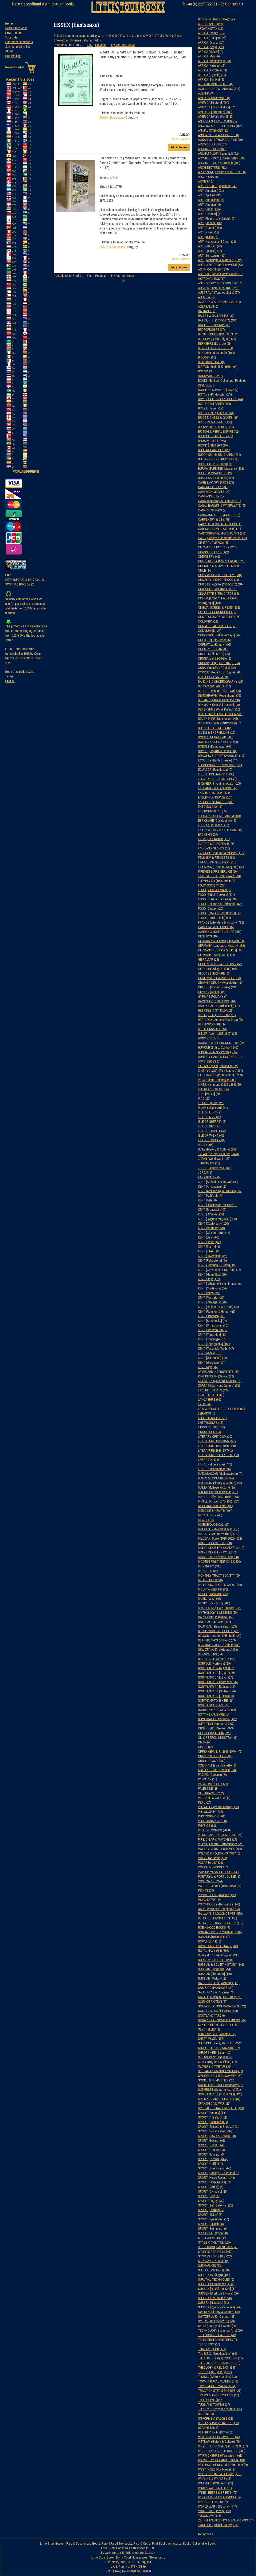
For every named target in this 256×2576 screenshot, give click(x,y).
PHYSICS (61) (207, 1825)
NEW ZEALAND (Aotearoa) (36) (218, 1649)
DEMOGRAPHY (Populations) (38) (219, 695)
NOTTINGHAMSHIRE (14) (214, 1714)
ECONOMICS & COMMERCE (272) (220, 765)
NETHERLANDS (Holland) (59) (217, 1640)
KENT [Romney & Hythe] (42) (216, 1311)
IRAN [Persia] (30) (209, 1093)
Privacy (10, 681)
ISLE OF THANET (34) (212, 1130)
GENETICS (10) (208, 936)
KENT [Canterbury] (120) (213, 1223)
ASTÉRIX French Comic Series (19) (220, 274)
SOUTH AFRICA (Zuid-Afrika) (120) (220, 2094)
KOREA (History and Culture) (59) (219, 1385)
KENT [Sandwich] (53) (211, 1316)
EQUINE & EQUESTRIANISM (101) (219, 815)
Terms (9, 676)
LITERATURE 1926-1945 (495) (217, 1445)
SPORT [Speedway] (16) (213, 2219)
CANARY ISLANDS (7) (212, 510)
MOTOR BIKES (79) (210, 1580)
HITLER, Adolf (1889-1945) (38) (217, 1033)
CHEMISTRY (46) (209, 556)
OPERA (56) (205, 1746)
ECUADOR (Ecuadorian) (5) (215, 769)
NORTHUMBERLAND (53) (214, 1705)
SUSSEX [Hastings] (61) (213, 2302)
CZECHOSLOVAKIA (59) (213, 677)
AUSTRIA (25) (207, 297)
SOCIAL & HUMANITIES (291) (217, 2080)
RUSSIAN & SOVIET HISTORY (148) (221, 1964)
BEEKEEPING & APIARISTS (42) (218, 334)
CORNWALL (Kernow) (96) (214, 644)
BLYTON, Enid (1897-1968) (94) (217, 366)
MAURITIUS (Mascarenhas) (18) (218, 1492)
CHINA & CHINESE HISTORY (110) (220, 575)
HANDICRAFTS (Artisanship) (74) (219, 1005)
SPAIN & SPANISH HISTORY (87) (219, 2098)
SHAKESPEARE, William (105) (217, 2034)
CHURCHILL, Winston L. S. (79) (217, 589)
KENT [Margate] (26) (211, 1297)
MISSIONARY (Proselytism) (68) (218, 1557)
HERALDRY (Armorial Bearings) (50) (221, 1019)
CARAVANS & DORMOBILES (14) (219, 514)
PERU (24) (204, 1802)
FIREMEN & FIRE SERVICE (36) (218, 871)
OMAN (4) (204, 1742)
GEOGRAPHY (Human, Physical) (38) (221, 941)
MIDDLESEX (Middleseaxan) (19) (218, 1529)
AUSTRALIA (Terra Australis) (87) (219, 292)
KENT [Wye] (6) (208, 1367)
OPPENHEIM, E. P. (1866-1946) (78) (220, 1751)
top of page (205, 2534)
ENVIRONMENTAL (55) (212, 811)
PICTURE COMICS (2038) (214, 1830)
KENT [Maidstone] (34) (212, 1288)
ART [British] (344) (209, 209)
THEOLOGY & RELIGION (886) (217, 2367)
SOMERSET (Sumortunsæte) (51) (219, 2089)
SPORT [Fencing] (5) (211, 2154)
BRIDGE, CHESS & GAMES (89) (218, 417)
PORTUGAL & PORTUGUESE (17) (219, 1876)
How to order (13, 32)
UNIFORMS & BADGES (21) (215, 2418)
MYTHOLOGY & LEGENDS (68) (218, 1612)
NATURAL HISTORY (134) (214, 1621)
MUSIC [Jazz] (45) (209, 1598)
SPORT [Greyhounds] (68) (214, 2168)
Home (9, 23)
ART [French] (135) (210, 223)
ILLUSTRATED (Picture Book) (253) (220, 1075)
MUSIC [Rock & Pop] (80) (214, 1603)
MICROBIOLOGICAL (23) (213, 1524)
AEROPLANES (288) (211, 23)
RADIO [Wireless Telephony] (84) (219, 1909)
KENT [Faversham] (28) (212, 1255)
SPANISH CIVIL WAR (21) (214, 2103)
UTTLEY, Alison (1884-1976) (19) (218, 2423)
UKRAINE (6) (206, 2413)
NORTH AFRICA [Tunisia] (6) (216, 1695)
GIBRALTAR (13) (208, 959)
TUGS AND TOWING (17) (214, 2404)
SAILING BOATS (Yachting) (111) (219, 1983)
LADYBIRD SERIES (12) (213, 1390)
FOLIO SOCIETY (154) (212, 885)
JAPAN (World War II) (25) (214, 1158)
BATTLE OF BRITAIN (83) (214, 325)
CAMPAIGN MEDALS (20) (214, 491)
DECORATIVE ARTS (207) (214, 686)
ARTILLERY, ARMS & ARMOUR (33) (220, 264)
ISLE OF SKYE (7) (209, 1126)
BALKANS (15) (207, 311)
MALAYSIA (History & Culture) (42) (220, 1482)
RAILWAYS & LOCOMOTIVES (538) (220, 1913)
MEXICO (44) (206, 1519)
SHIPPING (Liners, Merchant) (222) (220, 2043)
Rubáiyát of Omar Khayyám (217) (219, 1955)
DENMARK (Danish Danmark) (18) (219, 700)
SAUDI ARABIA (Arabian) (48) (216, 1992)
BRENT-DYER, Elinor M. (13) (216, 413)
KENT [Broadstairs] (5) (212, 1209)
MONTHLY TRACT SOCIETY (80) (219, 1575)
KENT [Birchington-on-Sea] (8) (217, 1205)
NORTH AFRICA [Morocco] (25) (218, 1682)
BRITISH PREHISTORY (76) (215, 436)
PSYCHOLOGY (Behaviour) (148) (219, 1904)
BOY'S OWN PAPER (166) (214, 403)
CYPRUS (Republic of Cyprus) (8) (219, 672)
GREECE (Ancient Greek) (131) (217, 987)
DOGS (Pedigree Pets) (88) (215, 737)
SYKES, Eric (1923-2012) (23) (216, 2321)
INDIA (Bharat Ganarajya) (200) (217, 1079)
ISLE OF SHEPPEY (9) (212, 1121)
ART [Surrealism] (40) (211, 255)
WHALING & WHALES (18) (214, 2478)
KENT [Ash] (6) (207, 1200)
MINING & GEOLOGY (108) (215, 1543)
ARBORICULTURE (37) (212, 144)
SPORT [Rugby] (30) (211, 2200)
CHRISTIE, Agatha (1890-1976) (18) (220, 584)
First (90, 45)
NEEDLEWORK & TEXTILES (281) (219, 1631)
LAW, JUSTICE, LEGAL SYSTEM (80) (221, 1408)
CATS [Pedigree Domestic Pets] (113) (222, 538)
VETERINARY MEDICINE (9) (215, 2432)
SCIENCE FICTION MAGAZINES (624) (222, 2006)
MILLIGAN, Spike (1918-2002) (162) (220, 1538)
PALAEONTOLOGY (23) (213, 1783)
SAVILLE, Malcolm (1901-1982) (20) (220, 1997)
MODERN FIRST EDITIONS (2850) (219, 1561)
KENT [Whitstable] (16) (212, 1357)
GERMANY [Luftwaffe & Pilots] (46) (220, 950)
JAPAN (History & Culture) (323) (218, 1154)
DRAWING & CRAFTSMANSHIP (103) (221, 755)
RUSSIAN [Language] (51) (214, 1969)
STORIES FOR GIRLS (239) (215, 2256)
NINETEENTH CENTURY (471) (217, 1658)
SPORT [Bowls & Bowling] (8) (217, 2135)
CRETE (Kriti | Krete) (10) (214, 653)
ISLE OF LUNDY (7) (210, 1112)
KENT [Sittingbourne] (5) (213, 1325)
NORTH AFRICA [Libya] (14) (215, 1677)
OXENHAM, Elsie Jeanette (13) (217, 1765)
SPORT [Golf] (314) (210, 2163)
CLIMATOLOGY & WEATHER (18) (219, 616)
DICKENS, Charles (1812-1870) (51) (220, 723)
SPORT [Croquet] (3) (211, 2149)
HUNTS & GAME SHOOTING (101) (220, 1056)
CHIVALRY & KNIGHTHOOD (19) (218, 579)
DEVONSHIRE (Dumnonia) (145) (218, 718)
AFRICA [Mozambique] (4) (214, 61)
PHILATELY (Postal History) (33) (218, 1807)
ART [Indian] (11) (208, 232)
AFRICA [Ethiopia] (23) (212, 37)
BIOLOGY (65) (207, 357)
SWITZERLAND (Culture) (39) (216, 2316)
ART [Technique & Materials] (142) (220, 260)
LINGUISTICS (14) (209, 1431)
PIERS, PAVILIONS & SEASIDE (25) (220, 1834)
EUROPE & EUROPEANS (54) (216, 843)
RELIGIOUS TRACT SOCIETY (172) (220, 1922)
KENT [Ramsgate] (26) (212, 1302)
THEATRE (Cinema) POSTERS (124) (221, 2358)
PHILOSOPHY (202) (210, 1811)
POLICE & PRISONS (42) (213, 1867)
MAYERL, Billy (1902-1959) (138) (218, 1496)
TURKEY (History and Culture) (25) (220, 2409)
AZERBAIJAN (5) (208, 306)
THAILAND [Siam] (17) (212, 2349)
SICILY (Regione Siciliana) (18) (217, 2061)
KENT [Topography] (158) (214, 1343)
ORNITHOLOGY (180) (211, 1760)
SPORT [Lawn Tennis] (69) (215, 2182)
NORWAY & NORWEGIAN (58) (217, 1709)
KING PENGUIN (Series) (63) (216, 1376)
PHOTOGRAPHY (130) (212, 1821)
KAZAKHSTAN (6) (209, 1177)
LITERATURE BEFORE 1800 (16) (218, 1455)
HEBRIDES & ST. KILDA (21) (215, 1010)
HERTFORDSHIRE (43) (212, 1029)
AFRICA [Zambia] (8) (211, 79)
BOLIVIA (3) (205, 371)
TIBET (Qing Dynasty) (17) (215, 2372)
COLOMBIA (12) (208, 621)
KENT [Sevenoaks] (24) (213, 1320)
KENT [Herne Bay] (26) (212, 1274)
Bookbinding (13, 55)
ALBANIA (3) (206, 93)
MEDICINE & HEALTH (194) (215, 1510)
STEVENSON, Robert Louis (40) (218, 2247)
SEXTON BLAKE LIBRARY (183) (218, 2024)
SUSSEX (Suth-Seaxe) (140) (216, 2284)
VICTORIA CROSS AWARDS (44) (219, 2437)
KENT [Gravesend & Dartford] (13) (219, 1269)
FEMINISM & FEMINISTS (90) (216, 857)
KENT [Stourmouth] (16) (213, 1330)
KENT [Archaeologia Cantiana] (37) (220, 1191)
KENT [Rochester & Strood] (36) (218, 1306)
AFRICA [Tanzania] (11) (212, 70)
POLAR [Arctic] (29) (210, 1862)
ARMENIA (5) (206, 181)
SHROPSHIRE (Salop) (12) (214, 2052)
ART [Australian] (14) (211, 199)
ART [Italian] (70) (208, 237)
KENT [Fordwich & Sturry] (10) (217, 1265)
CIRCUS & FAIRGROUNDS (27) (217, 612)
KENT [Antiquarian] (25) (212, 1186)
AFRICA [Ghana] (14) (211, 42)
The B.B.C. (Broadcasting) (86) (217, 2353)
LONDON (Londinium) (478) (215, 1464)
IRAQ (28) (204, 1098)
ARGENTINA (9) (208, 176)
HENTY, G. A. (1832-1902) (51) (217, 1015)
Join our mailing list (17, 46)
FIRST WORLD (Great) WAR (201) (219, 876)
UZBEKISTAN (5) (208, 2427)
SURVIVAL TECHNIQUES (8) (216, 2279)
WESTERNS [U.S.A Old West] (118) (220, 2474)
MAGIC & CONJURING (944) (216, 1478)
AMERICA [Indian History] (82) (217, 107)
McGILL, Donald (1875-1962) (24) (218, 1501)
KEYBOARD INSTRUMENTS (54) (218, 1371)
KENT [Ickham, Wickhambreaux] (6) (220, 1283)
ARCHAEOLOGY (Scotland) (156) (219, 162)
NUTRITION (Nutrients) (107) (216, 1723)
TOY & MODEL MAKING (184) (217, 2386)
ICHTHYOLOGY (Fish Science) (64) (220, 1070)
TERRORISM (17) (209, 2344)
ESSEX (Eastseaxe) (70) (213, 825)
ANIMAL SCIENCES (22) (213, 130)
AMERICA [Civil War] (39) (214, 98)
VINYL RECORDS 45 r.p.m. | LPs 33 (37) (223, 2446)
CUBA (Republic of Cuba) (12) (217, 667)
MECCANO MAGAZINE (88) (215, 1506)
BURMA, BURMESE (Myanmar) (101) (221, 468)
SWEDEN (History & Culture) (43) (219, 2311)
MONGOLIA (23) (208, 1570)
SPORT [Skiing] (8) (210, 2214)
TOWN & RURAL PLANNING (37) (218, 2381)
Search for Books (16, 28)
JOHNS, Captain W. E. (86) (214, 1167)
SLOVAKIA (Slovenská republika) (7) (220, 2071)
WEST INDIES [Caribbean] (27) (217, 2469)
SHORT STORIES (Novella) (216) (219, 2047)
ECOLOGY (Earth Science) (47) (218, 760)
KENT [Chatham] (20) (211, 1228)
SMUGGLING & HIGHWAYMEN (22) (220, 2075)
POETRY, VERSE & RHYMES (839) (220, 1848)
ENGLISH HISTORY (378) (214, 792)
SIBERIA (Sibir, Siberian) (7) (215, 2057)
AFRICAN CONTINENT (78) (215, 84)
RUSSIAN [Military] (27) (212, 1978)
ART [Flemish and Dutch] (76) (216, 218)
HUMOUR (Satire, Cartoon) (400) (218, 1047)
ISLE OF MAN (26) (209, 1117)
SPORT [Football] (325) (213, 2159)
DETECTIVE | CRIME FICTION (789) (220, 714)
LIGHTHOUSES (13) (210, 1422)
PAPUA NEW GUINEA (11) (214, 1797)
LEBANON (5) (206, 1413)
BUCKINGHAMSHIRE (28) (214, 450)
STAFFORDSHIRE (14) (212, 2237)
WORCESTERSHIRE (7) (213, 2501)
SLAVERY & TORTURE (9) (215, 2066)
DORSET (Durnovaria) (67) (214, 746)
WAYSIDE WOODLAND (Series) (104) (221, 2460)
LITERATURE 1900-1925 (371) (217, 1441)
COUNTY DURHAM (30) (213, 649)
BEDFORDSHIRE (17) (211, 329)
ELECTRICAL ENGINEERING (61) (219, 778)
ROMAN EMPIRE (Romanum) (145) (220, 1932)
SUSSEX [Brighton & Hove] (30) (218, 2293)
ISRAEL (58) (205, 1144)
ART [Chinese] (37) (210, 213)
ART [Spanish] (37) (210, 250)
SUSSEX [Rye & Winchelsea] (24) (219, 2307)
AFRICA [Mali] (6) (209, 56)
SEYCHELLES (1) (209, 2029)
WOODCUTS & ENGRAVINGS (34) (219, 2497)
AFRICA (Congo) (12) (211, 33)
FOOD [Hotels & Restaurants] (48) (219, 913)
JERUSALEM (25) (209, 1163)
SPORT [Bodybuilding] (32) (215, 2131)
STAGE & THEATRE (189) (214, 2242)
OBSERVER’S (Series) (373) (216, 1728)
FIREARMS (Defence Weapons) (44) (221, 866)
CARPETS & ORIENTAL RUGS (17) (220, 524)
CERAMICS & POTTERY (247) (217, 547)
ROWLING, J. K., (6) (210, 1941)
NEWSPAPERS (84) (210, 1654)
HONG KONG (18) (209, 1038)
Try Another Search (123, 45)
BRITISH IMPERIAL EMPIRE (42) (218, 431)
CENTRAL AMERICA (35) (213, 542)
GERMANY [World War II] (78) (216, 954)
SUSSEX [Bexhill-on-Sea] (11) (217, 2288)
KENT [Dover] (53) (209, 1242)
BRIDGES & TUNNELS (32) (215, 422)
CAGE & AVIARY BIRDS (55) (216, 482)
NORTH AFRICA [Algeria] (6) (216, 1668)
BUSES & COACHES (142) (215, 473)
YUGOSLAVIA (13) (209, 2515)
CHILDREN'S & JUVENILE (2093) (218, 565)
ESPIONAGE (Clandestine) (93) (217, 820)
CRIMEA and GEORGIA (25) (215, 658)
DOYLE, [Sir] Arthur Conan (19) (217, 751)
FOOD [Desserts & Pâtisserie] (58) (220, 903)
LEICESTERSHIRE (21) (212, 1418)
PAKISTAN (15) (207, 1779)
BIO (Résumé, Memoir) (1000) (217, 352)
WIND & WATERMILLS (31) (215, 2487)
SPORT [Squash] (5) (211, 2223)
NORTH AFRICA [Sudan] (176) (217, 1691)
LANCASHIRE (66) (209, 1399)
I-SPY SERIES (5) (209, 1061)
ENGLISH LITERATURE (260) (216, 802)
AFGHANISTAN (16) (210, 28)
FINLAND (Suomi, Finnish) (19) (217, 862)
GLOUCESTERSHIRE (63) (214, 973)
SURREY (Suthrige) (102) (214, 2274)
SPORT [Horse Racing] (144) (216, 2177)
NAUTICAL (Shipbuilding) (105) (217, 1626)
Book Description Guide (20, 671)
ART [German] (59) (210, 227)
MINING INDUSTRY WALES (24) (218, 1552)
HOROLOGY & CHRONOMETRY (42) (221, 1042)
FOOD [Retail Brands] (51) (214, 917)
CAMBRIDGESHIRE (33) (213, 487)
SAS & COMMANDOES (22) (215, 1987)
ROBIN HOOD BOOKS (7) (214, 1927)
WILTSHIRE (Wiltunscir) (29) (215, 2483)
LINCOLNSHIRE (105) (211, 1427)
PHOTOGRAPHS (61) (211, 1816)
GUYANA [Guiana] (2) (211, 991)
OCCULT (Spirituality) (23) (214, 1733)
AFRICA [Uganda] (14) (212, 74)
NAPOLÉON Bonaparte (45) (215, 1617)
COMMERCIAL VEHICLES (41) (217, 626)
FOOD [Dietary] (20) (210, 908)
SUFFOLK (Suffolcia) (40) (214, 2270)
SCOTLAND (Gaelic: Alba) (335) (218, 2010)
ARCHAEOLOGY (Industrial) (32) (218, 153)
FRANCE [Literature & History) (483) (221, 922)
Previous (100, 45)
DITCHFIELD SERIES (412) (215, 727)
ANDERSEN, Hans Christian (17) (218, 121)
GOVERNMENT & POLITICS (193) (219, 978)
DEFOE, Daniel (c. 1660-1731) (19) (219, 690)
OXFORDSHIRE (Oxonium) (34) (217, 1770)
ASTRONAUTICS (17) (212, 278)
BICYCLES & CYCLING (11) (215, 348)
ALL (179, 35)
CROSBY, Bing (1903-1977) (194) (219, 663)
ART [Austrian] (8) (209, 204)
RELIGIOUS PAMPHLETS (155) (217, 1918)
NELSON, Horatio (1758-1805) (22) (219, 1635)
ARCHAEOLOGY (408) (212, 149)
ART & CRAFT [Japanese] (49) (217, 186)
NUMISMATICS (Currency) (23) (217, 1719)
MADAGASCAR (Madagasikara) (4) (220, 1473)
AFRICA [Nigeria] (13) (211, 65)
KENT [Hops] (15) (209, 1279)
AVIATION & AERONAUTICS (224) (219, 301)
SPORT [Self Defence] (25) (215, 2205)
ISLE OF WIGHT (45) (211, 1135)
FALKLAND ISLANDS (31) (214, 848)
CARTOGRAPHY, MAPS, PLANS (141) (222, 533)
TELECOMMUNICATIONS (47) (217, 2335)
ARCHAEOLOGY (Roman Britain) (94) (221, 158)
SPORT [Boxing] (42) (211, 2140)
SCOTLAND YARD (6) (212, 2015)
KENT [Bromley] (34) (211, 1214)
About (9, 51)
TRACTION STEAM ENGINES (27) (219, 2390)
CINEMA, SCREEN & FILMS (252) (219, 607)
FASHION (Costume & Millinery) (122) (221, 853)
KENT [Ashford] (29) (210, 1195)
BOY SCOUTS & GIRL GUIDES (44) (220, 399)
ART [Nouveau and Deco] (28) (217, 241)
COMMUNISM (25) (209, 630)
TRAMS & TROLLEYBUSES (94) (218, 2395)
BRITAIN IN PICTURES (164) (216, 426)
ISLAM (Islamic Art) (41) (213, 1107)
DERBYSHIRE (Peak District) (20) (219, 709)
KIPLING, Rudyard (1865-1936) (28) (219, 1381)
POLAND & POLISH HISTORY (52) (219, 1853)
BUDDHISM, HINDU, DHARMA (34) (219, 454)
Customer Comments (19, 42)
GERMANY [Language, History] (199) (221, 945)
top (123, 280)
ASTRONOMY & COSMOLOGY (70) (220, 283)
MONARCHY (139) (209, 1566)
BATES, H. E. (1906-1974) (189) (217, 320)
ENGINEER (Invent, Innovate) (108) (220, 783)
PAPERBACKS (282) (211, 1793)
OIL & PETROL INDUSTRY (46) (217, 1737)
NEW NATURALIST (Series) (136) (219, 1645)
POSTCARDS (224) (210, 1881)
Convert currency (181, 138)
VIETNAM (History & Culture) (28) (219, 2441)
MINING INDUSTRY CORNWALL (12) (221, 1547)
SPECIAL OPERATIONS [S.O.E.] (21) (221, 2108)
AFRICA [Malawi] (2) (210, 51)
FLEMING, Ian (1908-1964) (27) (217, 880)
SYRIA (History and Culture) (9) (217, 2325)
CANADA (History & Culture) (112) (219, 501)
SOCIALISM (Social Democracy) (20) (221, 2085)
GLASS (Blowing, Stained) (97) (217, 968)
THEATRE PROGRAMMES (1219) (219, 2362)
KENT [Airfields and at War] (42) (218, 1181)
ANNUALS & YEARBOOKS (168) (218, 135)
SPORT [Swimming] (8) (213, 2228)
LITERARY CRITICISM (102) (215, 1436)
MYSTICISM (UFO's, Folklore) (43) (219, 1607)
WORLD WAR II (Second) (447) (217, 2506)
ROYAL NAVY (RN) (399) (213, 1950)
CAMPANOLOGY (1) (211, 496)
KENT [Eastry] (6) (209, 1246)
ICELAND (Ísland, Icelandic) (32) (218, 1066)
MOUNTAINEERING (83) (213, 1589)
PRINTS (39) (206, 1890)
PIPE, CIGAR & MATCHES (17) (217, 1839)
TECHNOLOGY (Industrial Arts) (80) (220, 2330)
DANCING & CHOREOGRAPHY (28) (220, 681)
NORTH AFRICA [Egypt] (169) (217, 1672)
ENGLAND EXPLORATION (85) (217, 788)
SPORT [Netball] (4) (210, 2186)
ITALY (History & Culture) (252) (217, 1149)
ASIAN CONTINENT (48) (213, 269)
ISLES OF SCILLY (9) (211, 1140)
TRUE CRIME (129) (210, 2399)
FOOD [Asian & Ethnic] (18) (215, 890)
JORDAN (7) (205, 1172)
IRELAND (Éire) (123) (211, 1103)
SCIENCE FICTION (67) (213, 2001)
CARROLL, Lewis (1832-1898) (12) (219, 528)
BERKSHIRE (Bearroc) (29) (215, 343)
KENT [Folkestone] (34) (213, 1260)
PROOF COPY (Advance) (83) (217, 1895)
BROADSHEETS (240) (212, 440)
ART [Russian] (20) (210, 246)
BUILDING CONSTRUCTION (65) (218, 459)
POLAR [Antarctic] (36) (212, 1858)
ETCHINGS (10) (208, 834)
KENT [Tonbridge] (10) (212, 1339)
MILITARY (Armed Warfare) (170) (218, 1533)
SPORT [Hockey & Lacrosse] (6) (218, 2173)
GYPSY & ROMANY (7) (213, 996)
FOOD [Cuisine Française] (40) (217, 899)
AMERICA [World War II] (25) (215, 116)
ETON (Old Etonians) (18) (214, 839)
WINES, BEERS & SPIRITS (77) (217, 2492)
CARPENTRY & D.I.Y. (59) (214, 519)
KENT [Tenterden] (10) (212, 1334)
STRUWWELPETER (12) (213, 2261)
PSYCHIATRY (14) (209, 1899)
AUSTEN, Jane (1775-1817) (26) (218, 287)
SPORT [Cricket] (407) (212, 2145)
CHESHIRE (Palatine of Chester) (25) (221, 561)
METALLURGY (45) (210, 1515)
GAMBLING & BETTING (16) (216, 927)
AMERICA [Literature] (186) (215, 111)
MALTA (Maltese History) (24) (217, 1487)
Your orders (12, 37)
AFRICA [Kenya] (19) (211, 47)
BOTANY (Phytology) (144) (215, 394)
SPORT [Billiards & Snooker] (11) (219, 2126)
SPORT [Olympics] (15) (213, 2191)
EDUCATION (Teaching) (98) (216, 774)
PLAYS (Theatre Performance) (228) (221, 1844)
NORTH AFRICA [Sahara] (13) (216, 1686)
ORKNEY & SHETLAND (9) (215, 1756)
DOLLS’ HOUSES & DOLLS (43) (218, 741)
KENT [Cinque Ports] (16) (214, 1232)
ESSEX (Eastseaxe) (112, 117)
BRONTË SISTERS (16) (213, 445)
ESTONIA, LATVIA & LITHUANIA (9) (220, 829)
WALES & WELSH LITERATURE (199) (221, 2450)
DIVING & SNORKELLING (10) (216, 732)
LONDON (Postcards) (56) (214, 1469)
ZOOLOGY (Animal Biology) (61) (218, 2525)
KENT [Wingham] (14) (211, 1362)
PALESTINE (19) (208, 1788)
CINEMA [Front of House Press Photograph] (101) (218, 600)
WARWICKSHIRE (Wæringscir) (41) (220, 2455)
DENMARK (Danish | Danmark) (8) (219, 704)
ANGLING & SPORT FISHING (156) (220, 125)
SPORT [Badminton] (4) (213, 2122)
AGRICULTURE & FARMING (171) (219, 88)
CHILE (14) (205, 570)
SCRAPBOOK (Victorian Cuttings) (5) (222, 2020)
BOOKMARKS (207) (210, 375)
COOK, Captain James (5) (214, 639)
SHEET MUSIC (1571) (211, 2038)
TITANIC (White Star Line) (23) (217, 2376)
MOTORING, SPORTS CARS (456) (220, 1584)
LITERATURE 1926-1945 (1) (215, 1450)
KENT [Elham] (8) (209, 1251)
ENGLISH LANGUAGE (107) (215, 797)
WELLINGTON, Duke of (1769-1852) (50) (223, 2464)
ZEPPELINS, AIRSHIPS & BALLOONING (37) (226, 2520)
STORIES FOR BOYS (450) (215, 2251)
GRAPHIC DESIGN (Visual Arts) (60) (220, 982)
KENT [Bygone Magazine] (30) (217, 1218)
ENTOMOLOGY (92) (210, 806)
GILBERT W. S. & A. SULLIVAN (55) (220, 964)
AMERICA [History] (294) (213, 102)
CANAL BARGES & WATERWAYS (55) (222, 505)
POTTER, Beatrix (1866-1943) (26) (219, 1885)
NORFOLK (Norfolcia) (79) (214, 1663)
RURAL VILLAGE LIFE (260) (215, 1959)
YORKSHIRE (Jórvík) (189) (214, 2511)
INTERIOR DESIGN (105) (213, 1089)
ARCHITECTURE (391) (212, 167)
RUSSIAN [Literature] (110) (215, 1973)
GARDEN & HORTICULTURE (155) (219, 931)
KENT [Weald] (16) (209, 1353)
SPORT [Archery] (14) (212, 2112)
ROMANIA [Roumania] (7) (214, 1936)
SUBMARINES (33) (210, 2265)
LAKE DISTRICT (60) (211, 1394)
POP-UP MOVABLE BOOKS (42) (218, 1871)
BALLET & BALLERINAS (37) (216, 315)
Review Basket (15, 67)
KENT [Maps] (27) (209, 1293)
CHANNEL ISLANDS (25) (213, 551)
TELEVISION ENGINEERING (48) (218, 2339)
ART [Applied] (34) (209, 195)
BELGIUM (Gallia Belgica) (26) (217, 338)
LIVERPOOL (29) (208, 1459)
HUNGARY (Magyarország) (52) (218, 1052)
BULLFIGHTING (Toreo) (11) (215, 463)
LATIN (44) (204, 1404)
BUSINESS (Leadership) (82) (216, 477)
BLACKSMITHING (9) (211, 362)
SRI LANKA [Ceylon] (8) (213, 2233)
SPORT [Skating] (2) (211, 2210)
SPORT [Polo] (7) (209, 2196)
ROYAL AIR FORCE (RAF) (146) (218, 1946)
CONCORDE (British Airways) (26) (219, 635)
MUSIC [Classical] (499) (213, 1594)
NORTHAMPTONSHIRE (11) (215, 1700)
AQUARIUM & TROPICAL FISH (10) (220, 139)
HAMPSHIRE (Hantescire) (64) (217, 1001)
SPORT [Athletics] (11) (212, 2117)
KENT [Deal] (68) (208, 1237)
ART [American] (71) (211, 190)
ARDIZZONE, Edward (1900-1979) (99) (222, 172)
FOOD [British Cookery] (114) (216, 894)
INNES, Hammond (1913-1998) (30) (220, 1084)
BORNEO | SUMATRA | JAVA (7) (218, 389)
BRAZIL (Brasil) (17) (210, 408)
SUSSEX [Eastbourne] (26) (215, 2298)
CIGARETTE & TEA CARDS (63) (218, 593)
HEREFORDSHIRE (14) (212, 1024)
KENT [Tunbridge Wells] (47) (216, 1348)
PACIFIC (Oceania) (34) (213, 1774)
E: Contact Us (232, 4)
